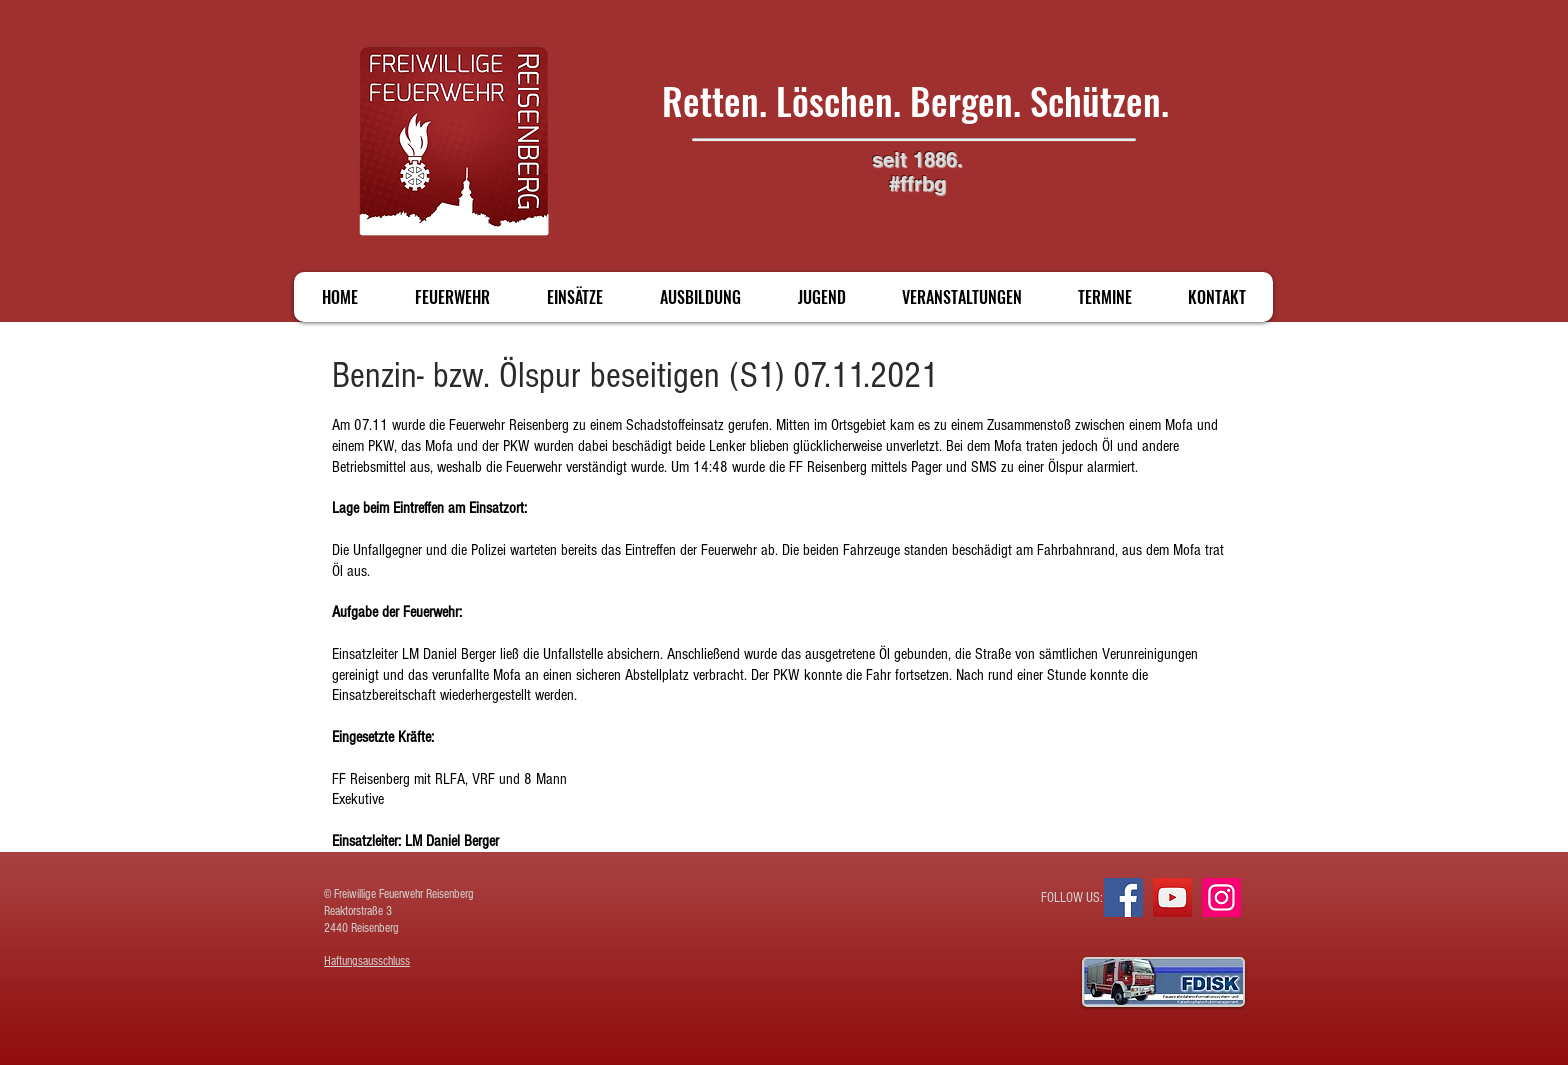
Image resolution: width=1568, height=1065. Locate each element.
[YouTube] (1172, 897)
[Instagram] (1221, 897)
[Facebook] (1123, 897)
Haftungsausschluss (367, 961)
